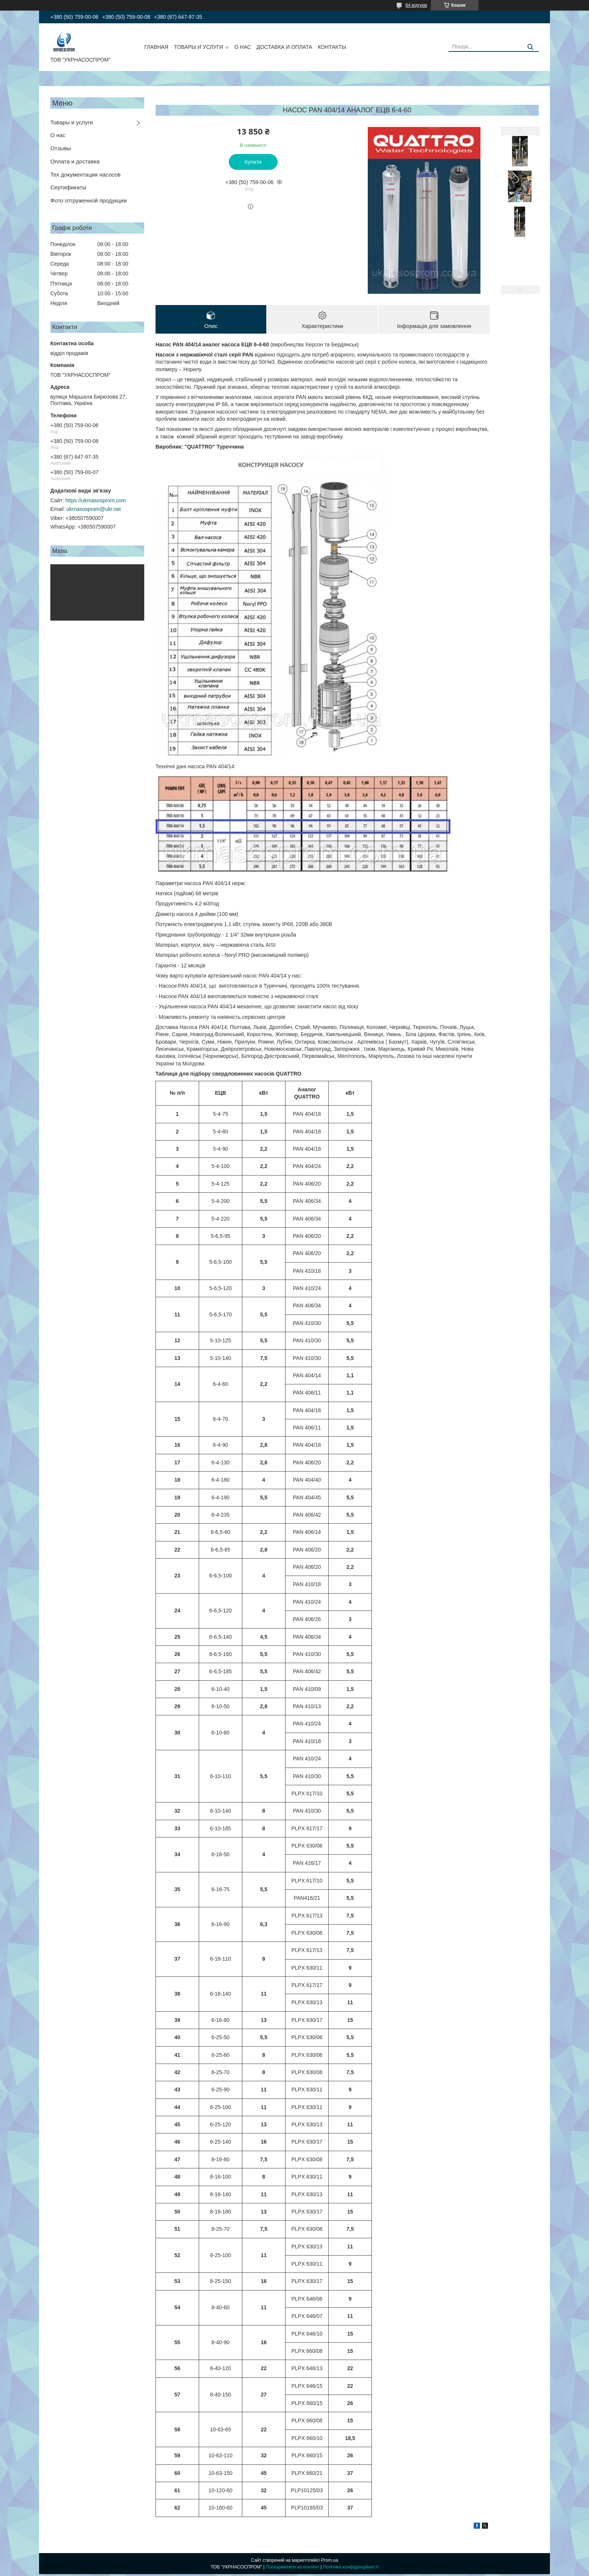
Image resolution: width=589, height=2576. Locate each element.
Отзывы (60, 148)
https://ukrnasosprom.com (95, 500)
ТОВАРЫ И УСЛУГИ (198, 47)
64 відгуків (416, 5)
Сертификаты (68, 187)
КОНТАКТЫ (332, 47)
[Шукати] (530, 47)
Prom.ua (329, 2562)
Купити (253, 162)
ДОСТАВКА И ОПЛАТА (284, 47)
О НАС (242, 47)
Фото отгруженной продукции (88, 200)
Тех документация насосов (85, 174)
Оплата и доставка (75, 161)
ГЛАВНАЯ (156, 47)
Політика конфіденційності (351, 2568)
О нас (57, 135)
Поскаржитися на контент (292, 2568)
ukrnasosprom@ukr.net (93, 509)
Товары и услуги (71, 122)
